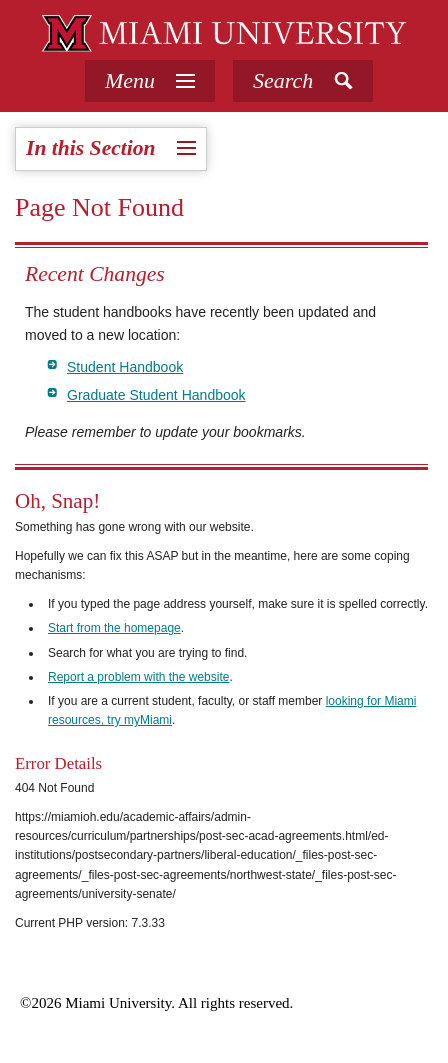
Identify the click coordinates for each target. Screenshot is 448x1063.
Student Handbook (125, 367)
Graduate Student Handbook (156, 395)
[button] (303, 81)
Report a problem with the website (138, 677)
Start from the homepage (114, 628)
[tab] (150, 81)
